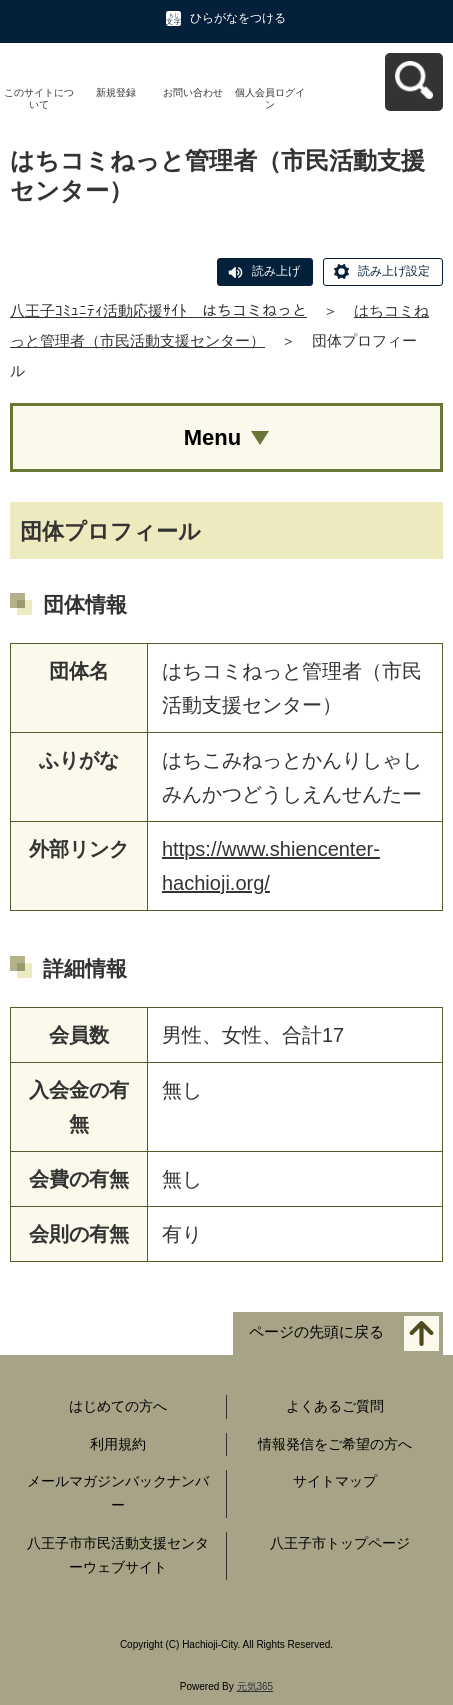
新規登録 (116, 92)
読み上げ (276, 271)
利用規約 (118, 1444)
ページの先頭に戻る (316, 1331)
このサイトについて (39, 98)
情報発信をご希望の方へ (335, 1444)
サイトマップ (335, 1481)
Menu (212, 437)
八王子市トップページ (340, 1543)
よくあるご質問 (335, 1406)
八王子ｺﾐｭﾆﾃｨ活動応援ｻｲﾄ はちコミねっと (158, 310)
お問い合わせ (193, 92)
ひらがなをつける (238, 18)
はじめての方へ (118, 1406)
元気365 (255, 1686)
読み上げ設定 (394, 271)
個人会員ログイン (270, 98)
